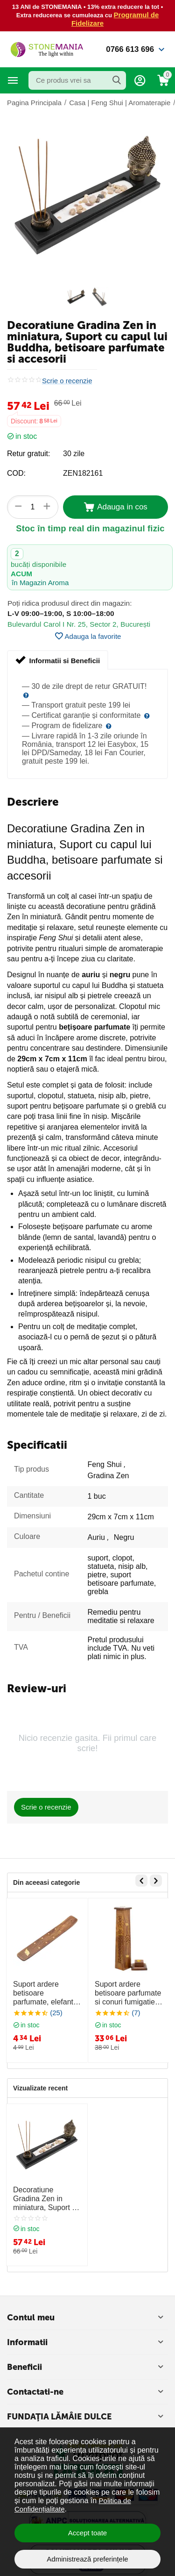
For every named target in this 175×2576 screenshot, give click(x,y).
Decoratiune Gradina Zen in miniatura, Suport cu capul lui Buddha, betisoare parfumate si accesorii (46, 2199)
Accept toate (87, 2533)
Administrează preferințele (87, 2559)
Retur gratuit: (28, 454)
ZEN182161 (83, 473)
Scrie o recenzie (67, 381)
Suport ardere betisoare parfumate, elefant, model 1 (44, 1993)
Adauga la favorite (87, 636)
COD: (16, 473)
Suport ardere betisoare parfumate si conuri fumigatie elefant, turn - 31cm (128, 1993)
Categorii (13, 80)
